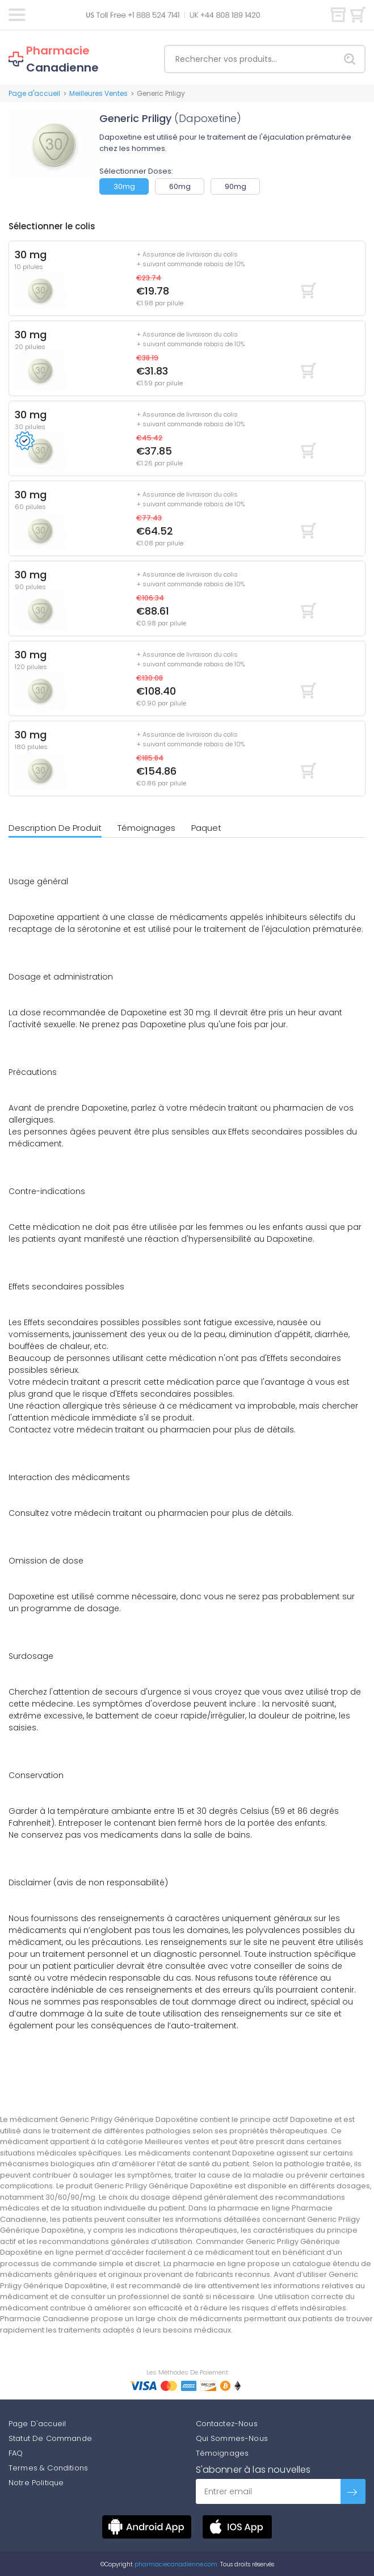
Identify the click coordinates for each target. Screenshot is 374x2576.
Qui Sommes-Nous (232, 2438)
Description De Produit (55, 828)
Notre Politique (36, 2482)
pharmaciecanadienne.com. (175, 2564)
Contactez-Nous (227, 2423)
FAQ (16, 2453)
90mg (235, 186)
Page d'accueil (34, 93)
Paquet (206, 828)
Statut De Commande (50, 2438)
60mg (180, 186)
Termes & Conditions (48, 2467)
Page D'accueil (37, 2423)
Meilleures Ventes (98, 93)
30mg (124, 186)
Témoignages (146, 828)
